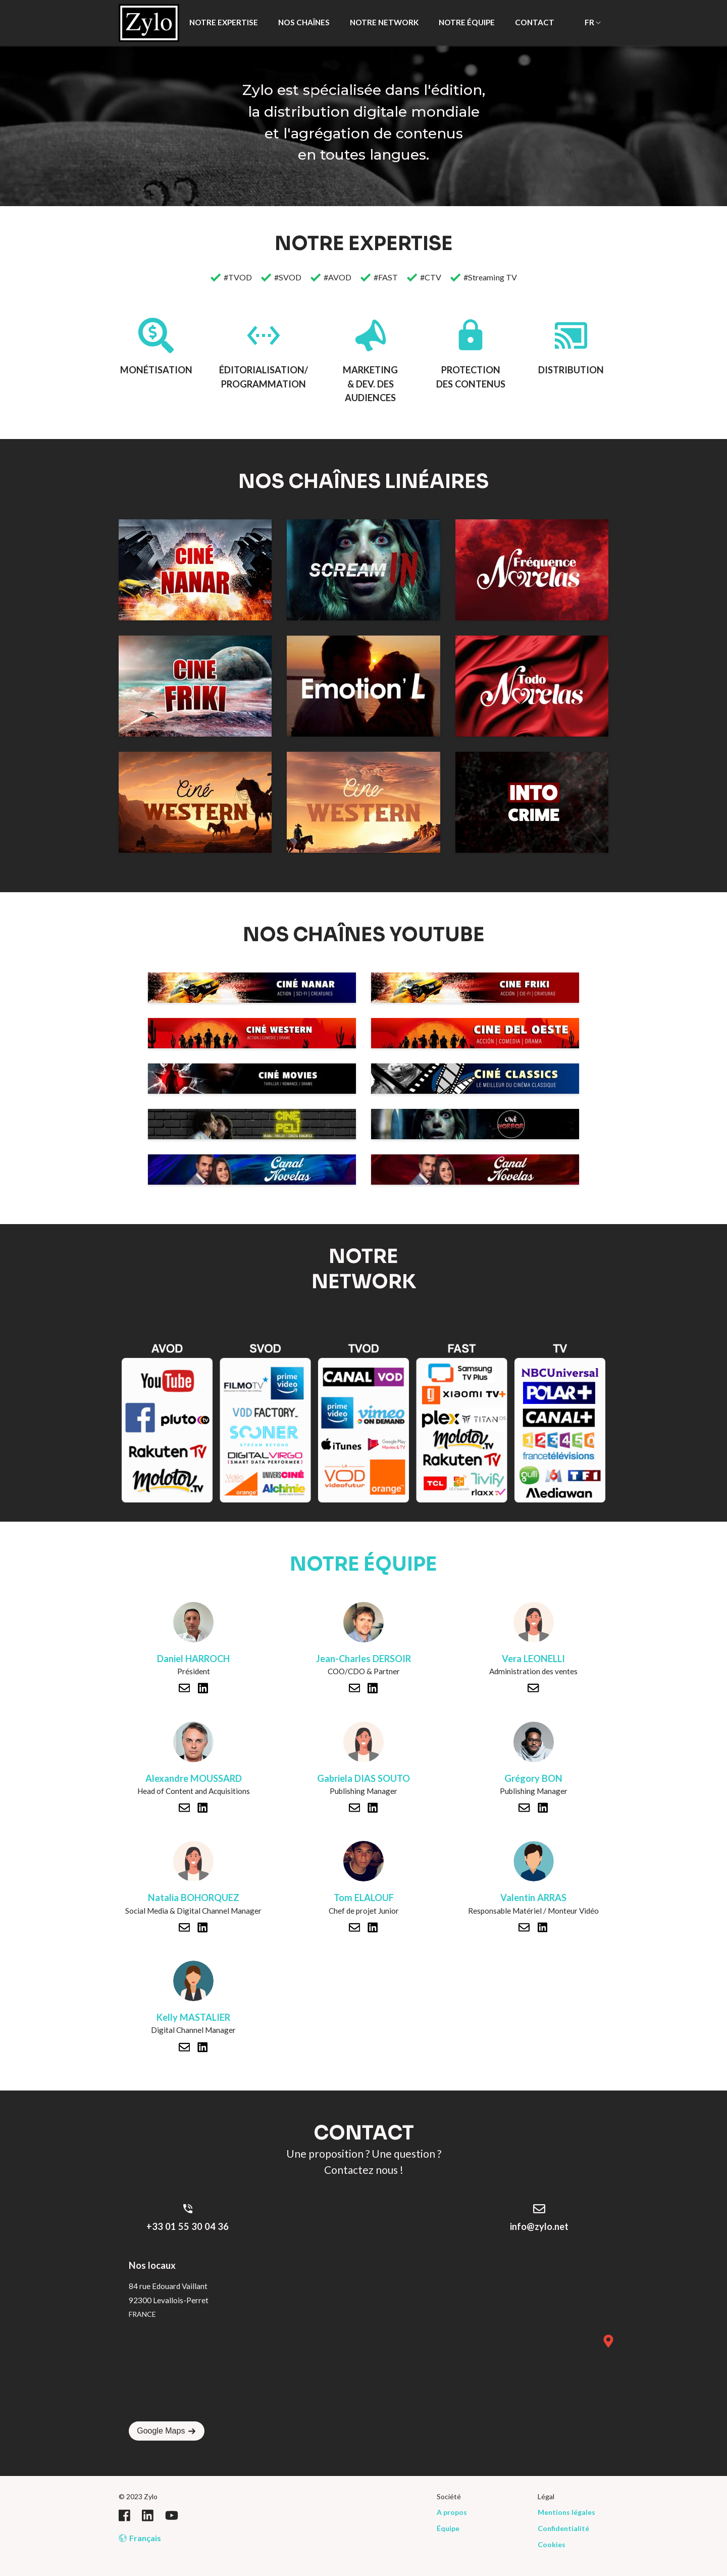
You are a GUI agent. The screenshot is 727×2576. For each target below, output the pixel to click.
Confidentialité (563, 2528)
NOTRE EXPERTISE (223, 22)
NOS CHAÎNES (304, 22)
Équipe (448, 2528)
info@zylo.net (539, 2226)
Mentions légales (566, 2512)
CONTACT (534, 22)
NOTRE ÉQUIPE (467, 22)
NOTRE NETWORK (384, 22)
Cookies (551, 2544)
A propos (452, 2512)
